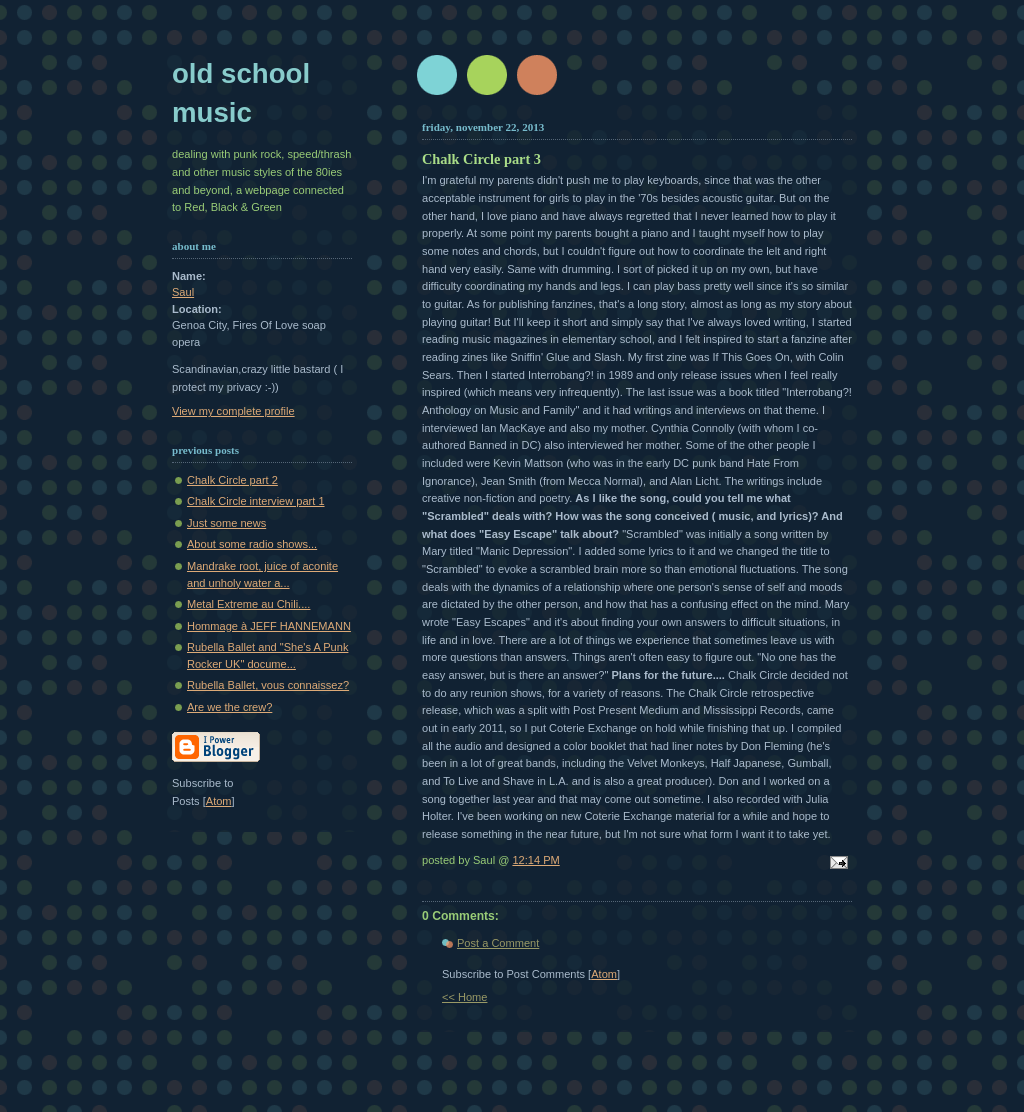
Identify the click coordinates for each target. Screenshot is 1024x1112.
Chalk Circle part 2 (232, 480)
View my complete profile (233, 411)
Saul (183, 292)
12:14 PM (535, 860)
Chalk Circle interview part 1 (256, 501)
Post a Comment (498, 943)
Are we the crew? (229, 707)
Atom (604, 974)
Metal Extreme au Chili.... (248, 604)
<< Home (464, 997)
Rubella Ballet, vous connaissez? (268, 685)
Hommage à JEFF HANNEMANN (269, 626)
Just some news (226, 523)
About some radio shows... (252, 544)
